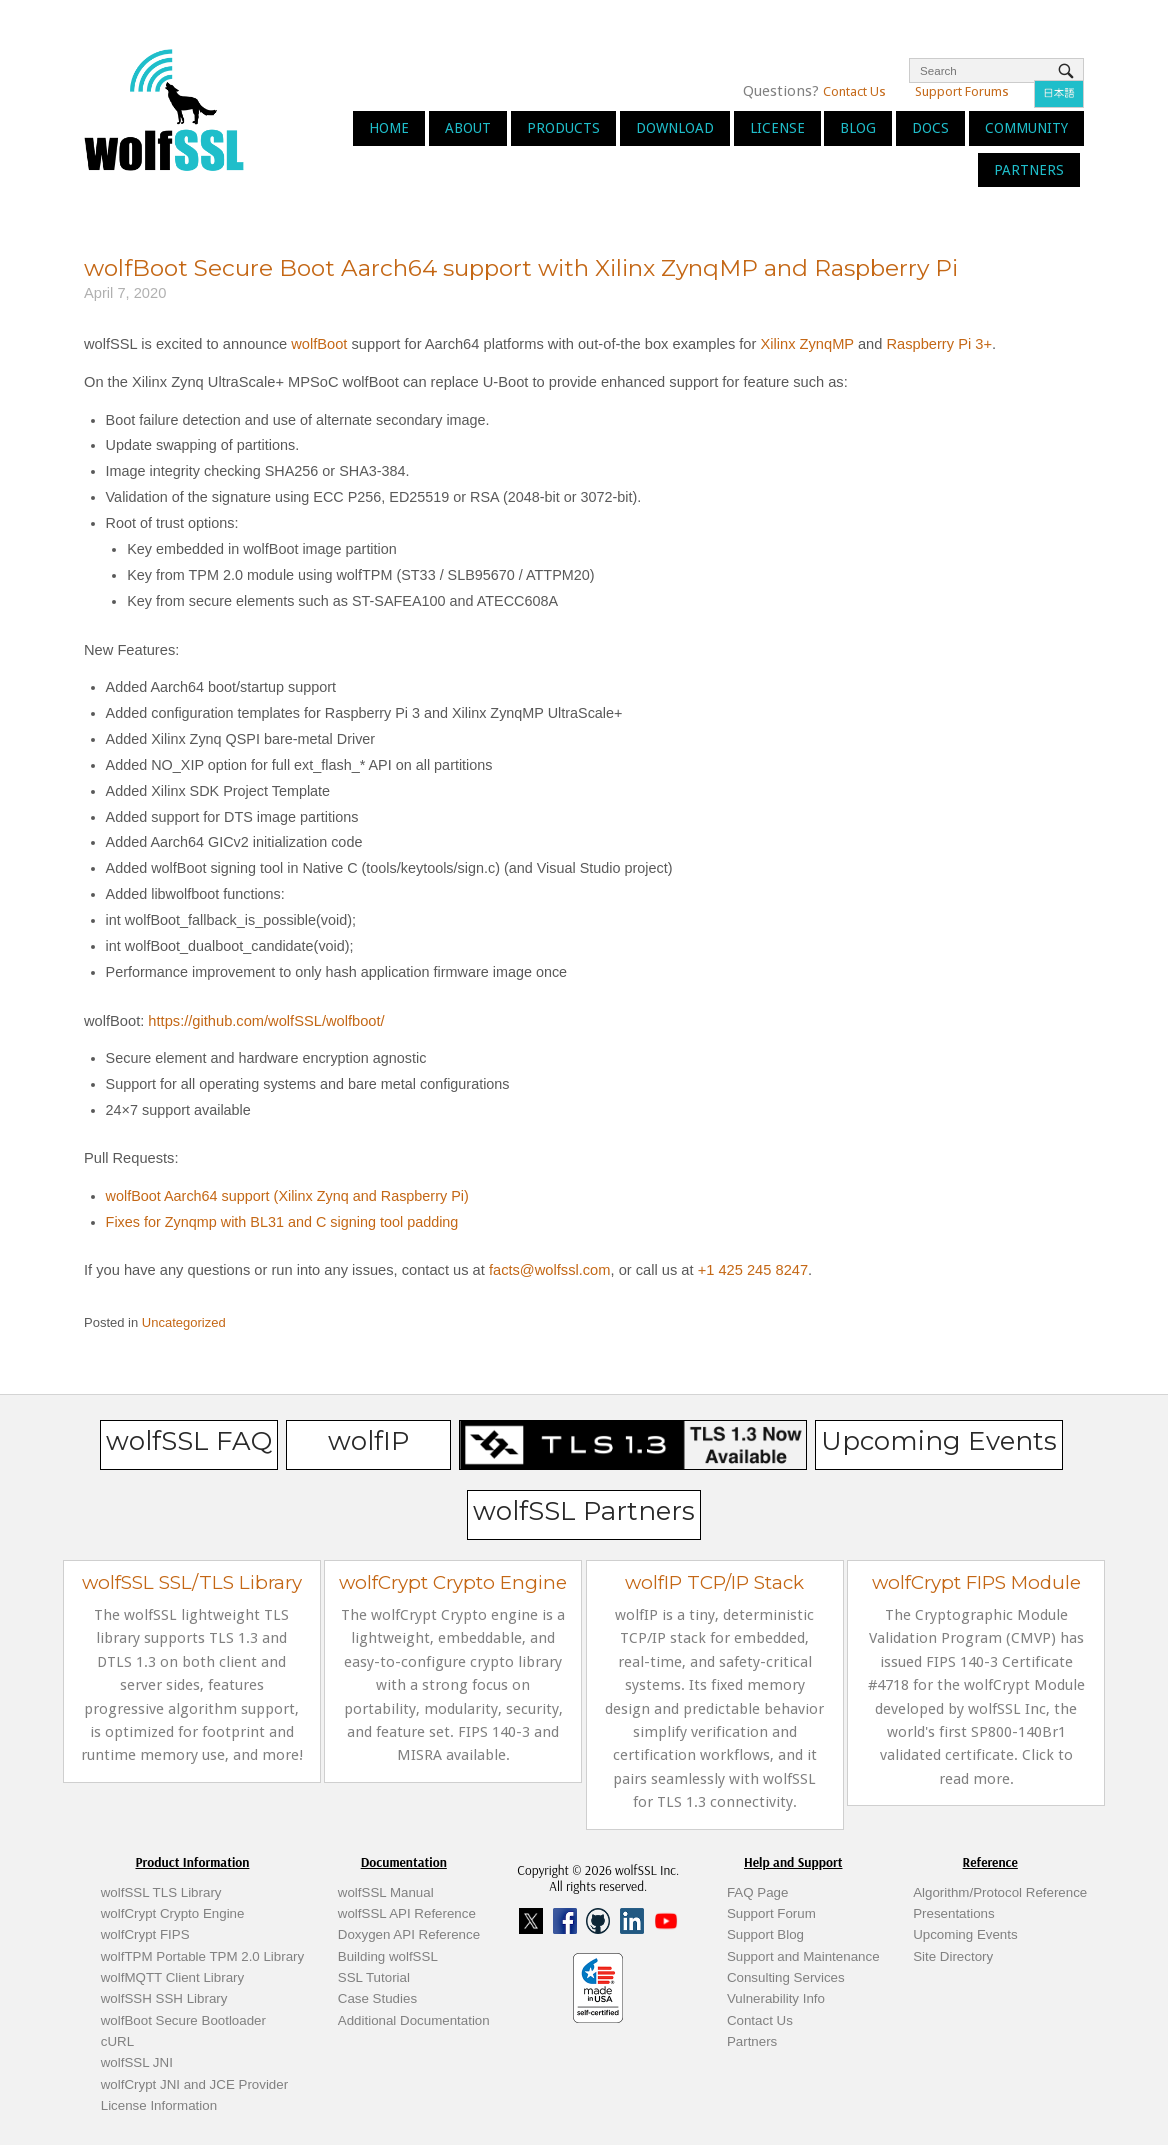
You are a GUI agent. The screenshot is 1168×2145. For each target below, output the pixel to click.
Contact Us (854, 91)
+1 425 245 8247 (751, 1270)
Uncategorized (184, 1322)
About (468, 128)
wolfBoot (319, 344)
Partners (1029, 170)
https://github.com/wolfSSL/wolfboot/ (266, 1021)
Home (389, 128)
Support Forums (962, 91)
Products (563, 128)
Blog (858, 128)
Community (1026, 128)
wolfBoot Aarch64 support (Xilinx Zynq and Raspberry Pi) (287, 1196)
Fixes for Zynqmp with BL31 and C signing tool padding (282, 1222)
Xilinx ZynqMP (806, 344)
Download (675, 128)
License (777, 128)
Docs (930, 128)
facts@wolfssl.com (548, 1270)
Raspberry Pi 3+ (939, 344)
